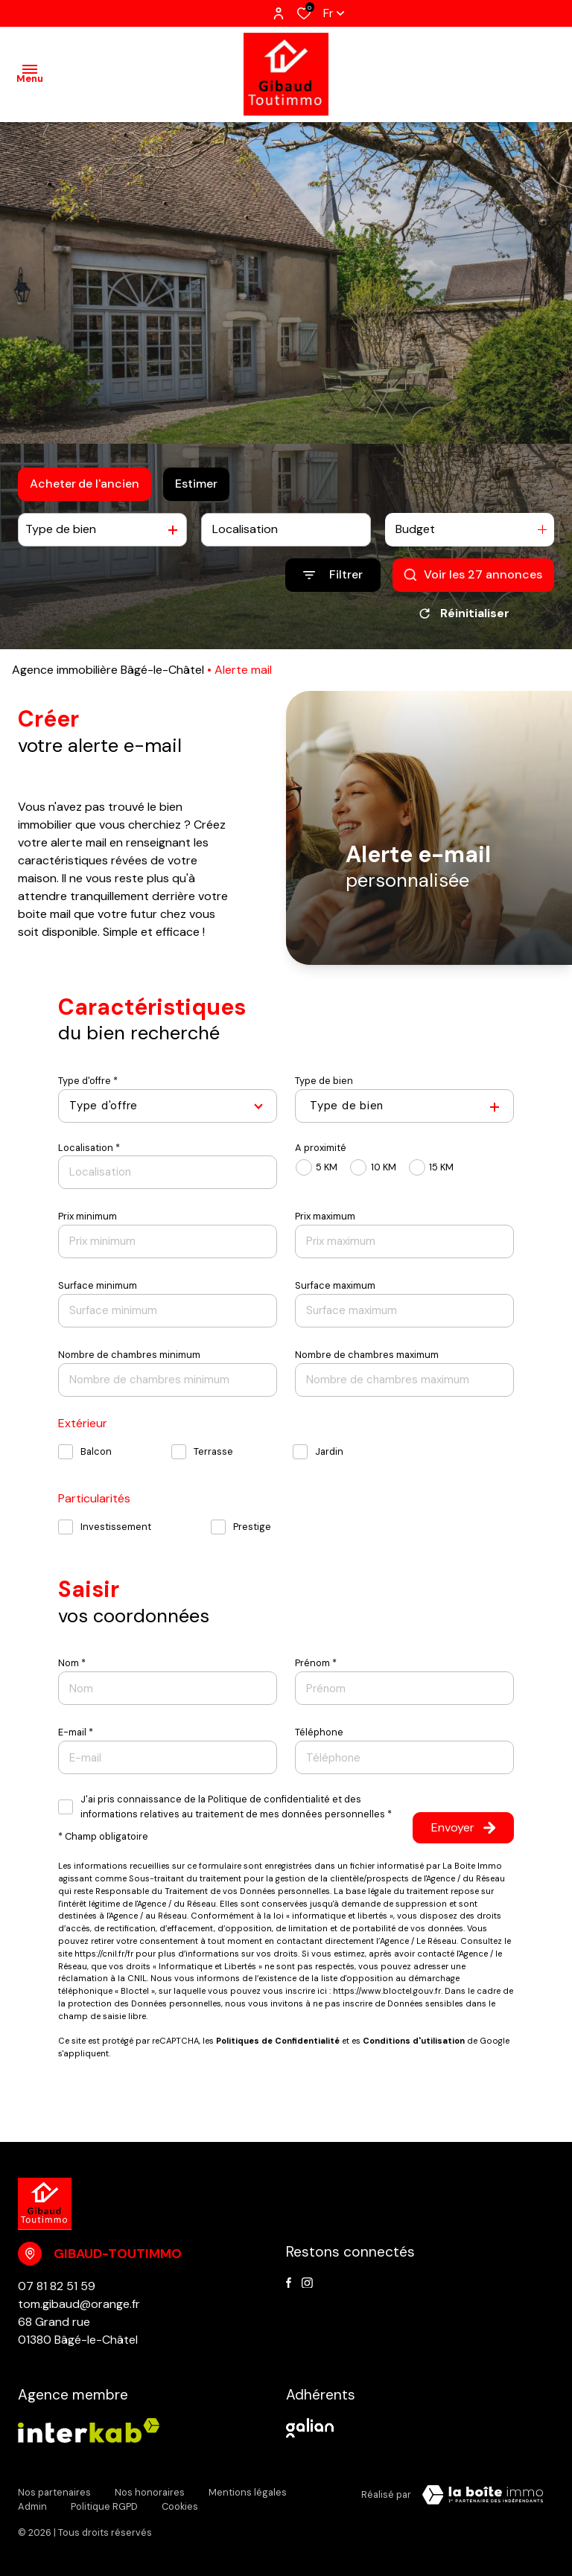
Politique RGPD (104, 2506)
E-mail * (75, 1732)
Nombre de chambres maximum (367, 1354)
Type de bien (324, 1080)
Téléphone (319, 1732)
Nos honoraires (150, 2492)
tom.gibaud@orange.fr (79, 2304)
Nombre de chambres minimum (129, 1354)
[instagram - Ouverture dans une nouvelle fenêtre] (307, 2283)
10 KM (383, 1167)
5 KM (326, 1167)
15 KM (441, 1167)
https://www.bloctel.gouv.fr (387, 1991)
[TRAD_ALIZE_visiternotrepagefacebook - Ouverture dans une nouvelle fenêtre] (288, 2283)
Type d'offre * (88, 1080)
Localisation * (89, 1147)
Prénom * (316, 1663)
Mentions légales (248, 2492)
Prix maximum (325, 1216)
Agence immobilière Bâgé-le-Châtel (108, 670)
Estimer (196, 483)
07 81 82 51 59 (56, 2286)
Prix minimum (87, 1216)
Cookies (180, 2506)
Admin (32, 2506)
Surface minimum (97, 1285)
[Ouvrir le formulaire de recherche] (333, 575)
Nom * (72, 1663)
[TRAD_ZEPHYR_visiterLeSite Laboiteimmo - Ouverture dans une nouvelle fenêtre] (482, 2495)
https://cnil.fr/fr (103, 1953)
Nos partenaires (54, 2492)
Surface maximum (335, 1285)
